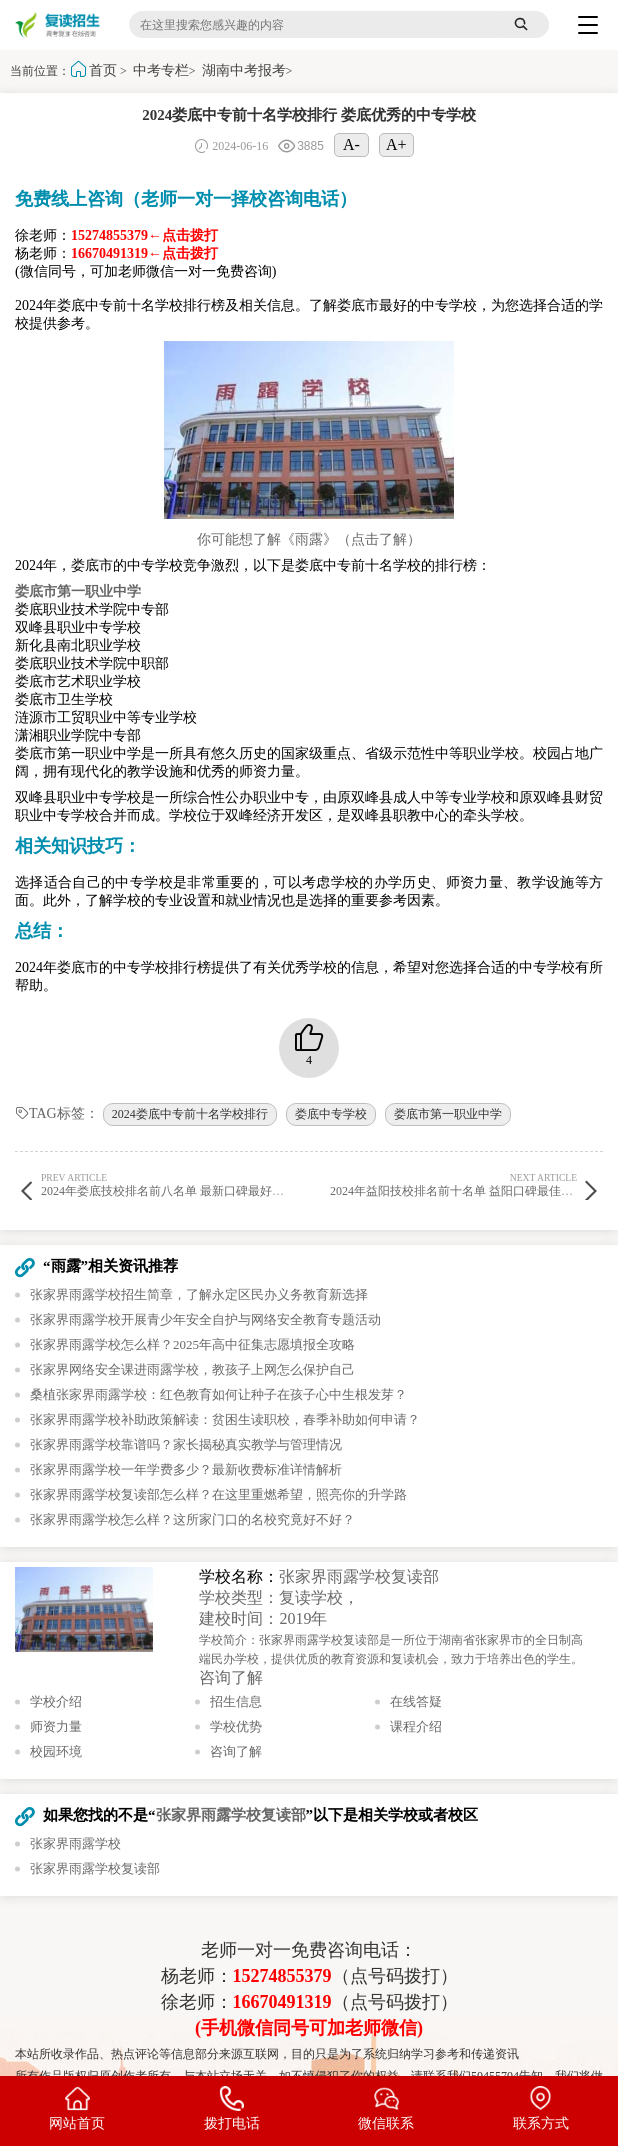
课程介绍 (416, 1726)
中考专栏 (161, 70)
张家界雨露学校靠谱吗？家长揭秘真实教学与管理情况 (186, 1444)
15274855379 (282, 1976)
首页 (103, 70)
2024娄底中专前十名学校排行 (190, 1114)
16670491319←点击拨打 (144, 253)
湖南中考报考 (244, 70)
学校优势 (236, 1726)
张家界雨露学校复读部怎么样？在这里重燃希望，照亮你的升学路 (218, 1494)
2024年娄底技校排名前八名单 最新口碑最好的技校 (174, 1184)
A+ (396, 144)
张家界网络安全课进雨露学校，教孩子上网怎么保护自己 (192, 1369)
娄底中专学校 (331, 1114)
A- (351, 144)
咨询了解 (231, 1677)
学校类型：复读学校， (279, 1597)
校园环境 (56, 1751)
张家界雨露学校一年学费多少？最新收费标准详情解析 (186, 1469)
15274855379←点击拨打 (144, 235)
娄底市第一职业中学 (448, 1114)
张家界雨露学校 (75, 1843)
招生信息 (236, 1701)
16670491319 (282, 2002)
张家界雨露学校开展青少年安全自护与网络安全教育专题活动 (205, 1319)
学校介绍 (56, 1701)
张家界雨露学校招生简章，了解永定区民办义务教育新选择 (199, 1294)
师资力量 (56, 1726)
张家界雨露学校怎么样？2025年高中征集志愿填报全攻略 (192, 1344)
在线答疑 (416, 1701)
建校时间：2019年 (263, 1618)
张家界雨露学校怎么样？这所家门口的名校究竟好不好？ (192, 1519)
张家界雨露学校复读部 (359, 1576)
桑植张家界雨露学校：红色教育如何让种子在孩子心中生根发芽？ (218, 1394)
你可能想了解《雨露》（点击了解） (309, 539)
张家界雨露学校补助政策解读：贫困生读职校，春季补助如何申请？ (225, 1419)
